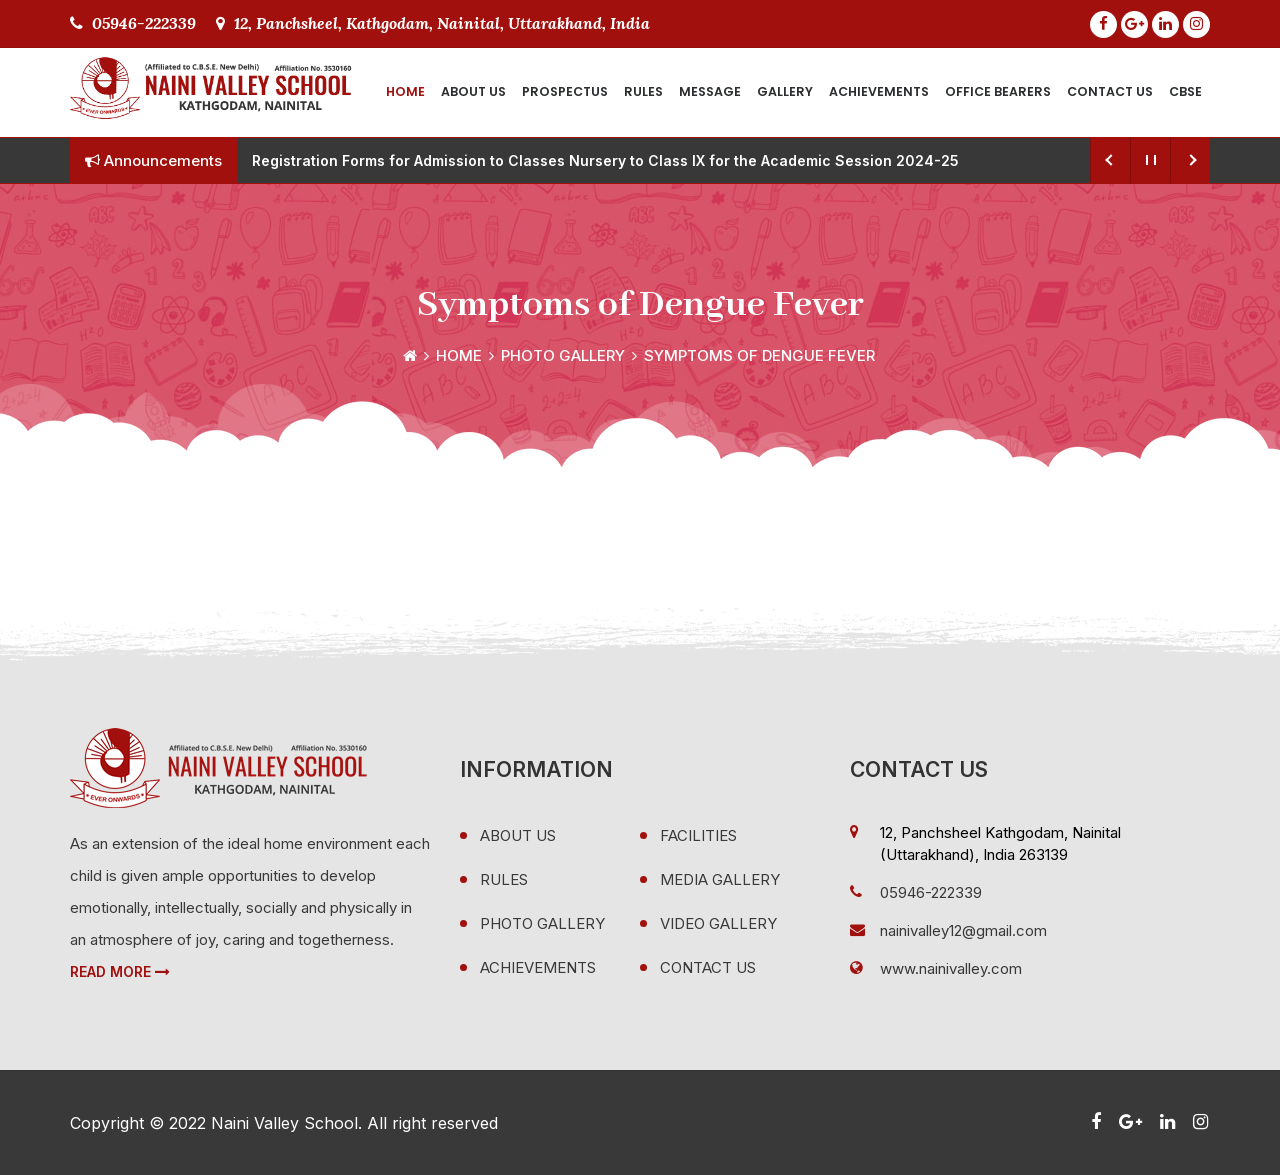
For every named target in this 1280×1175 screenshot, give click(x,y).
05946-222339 (133, 23)
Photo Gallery (563, 355)
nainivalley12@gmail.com (963, 930)
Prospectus (565, 91)
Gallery (785, 91)
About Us (473, 91)
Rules (643, 91)
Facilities (698, 835)
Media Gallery (720, 879)
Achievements (879, 91)
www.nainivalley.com (951, 968)
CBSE (1185, 91)
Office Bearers (998, 91)
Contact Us (1110, 91)
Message (710, 91)
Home (405, 91)
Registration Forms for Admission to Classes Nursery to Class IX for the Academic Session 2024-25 (605, 160)
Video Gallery (718, 923)
